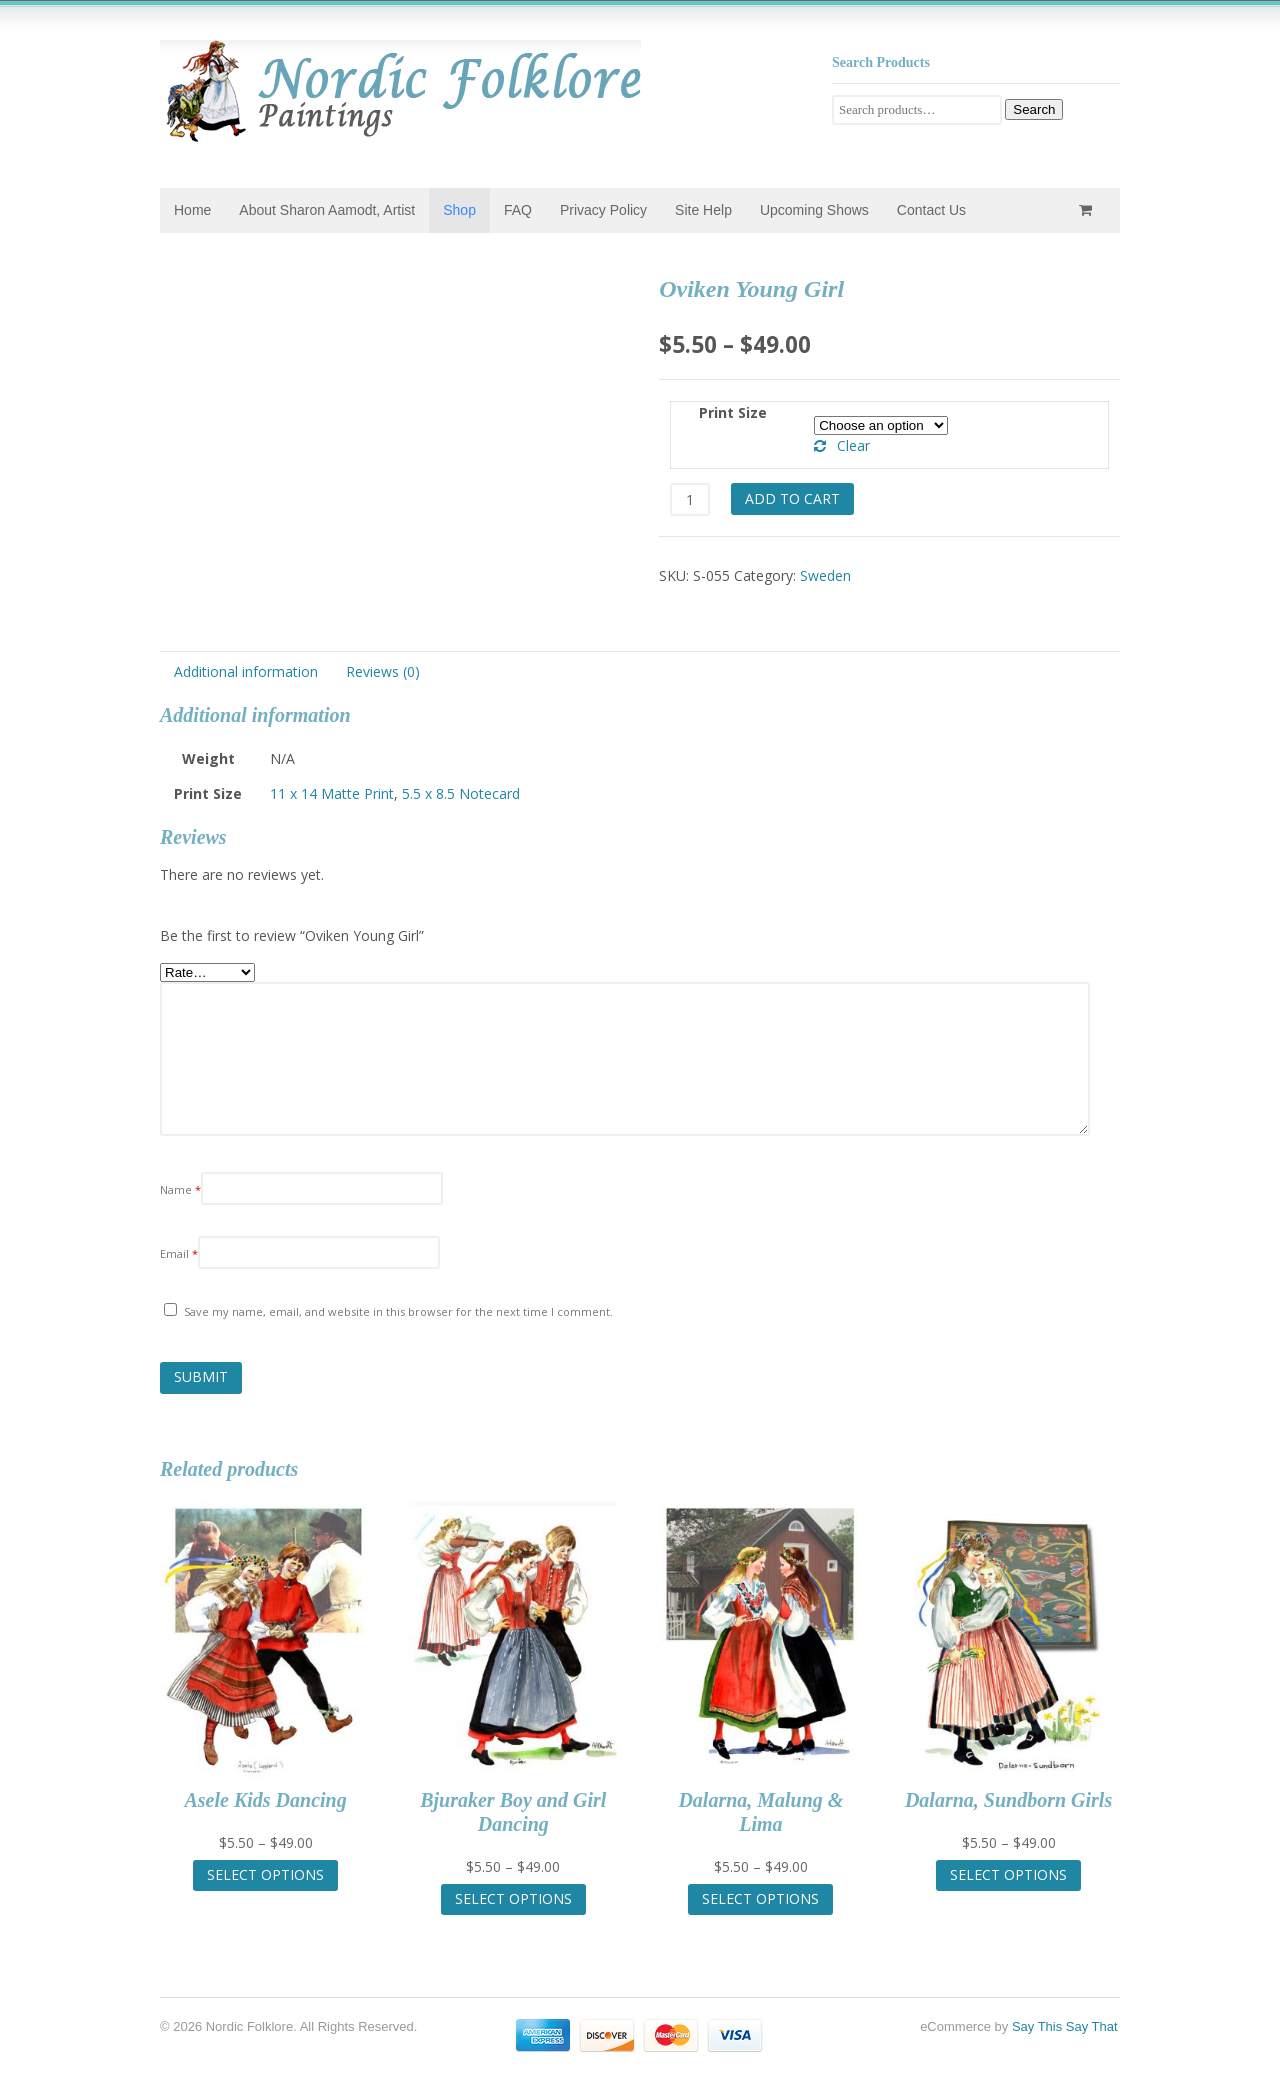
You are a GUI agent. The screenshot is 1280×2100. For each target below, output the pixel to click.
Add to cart (792, 498)
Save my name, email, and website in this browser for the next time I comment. (398, 1311)
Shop (459, 210)
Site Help (703, 210)
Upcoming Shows (814, 210)
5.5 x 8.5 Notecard (461, 793)
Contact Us (931, 210)
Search (1034, 109)
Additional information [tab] (246, 671)
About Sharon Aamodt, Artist (327, 210)
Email (179, 1253)
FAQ (518, 210)
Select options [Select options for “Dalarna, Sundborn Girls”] (1008, 1874)
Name (180, 1189)
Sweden (825, 575)
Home (192, 210)
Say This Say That (1065, 2026)
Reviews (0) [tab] (383, 671)
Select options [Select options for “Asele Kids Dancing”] (265, 1874)
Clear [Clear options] (853, 445)
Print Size (733, 412)
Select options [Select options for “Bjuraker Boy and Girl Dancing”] (513, 1898)
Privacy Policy (603, 210)
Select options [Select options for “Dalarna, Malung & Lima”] (760, 1898)
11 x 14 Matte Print (332, 793)
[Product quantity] (689, 499)
